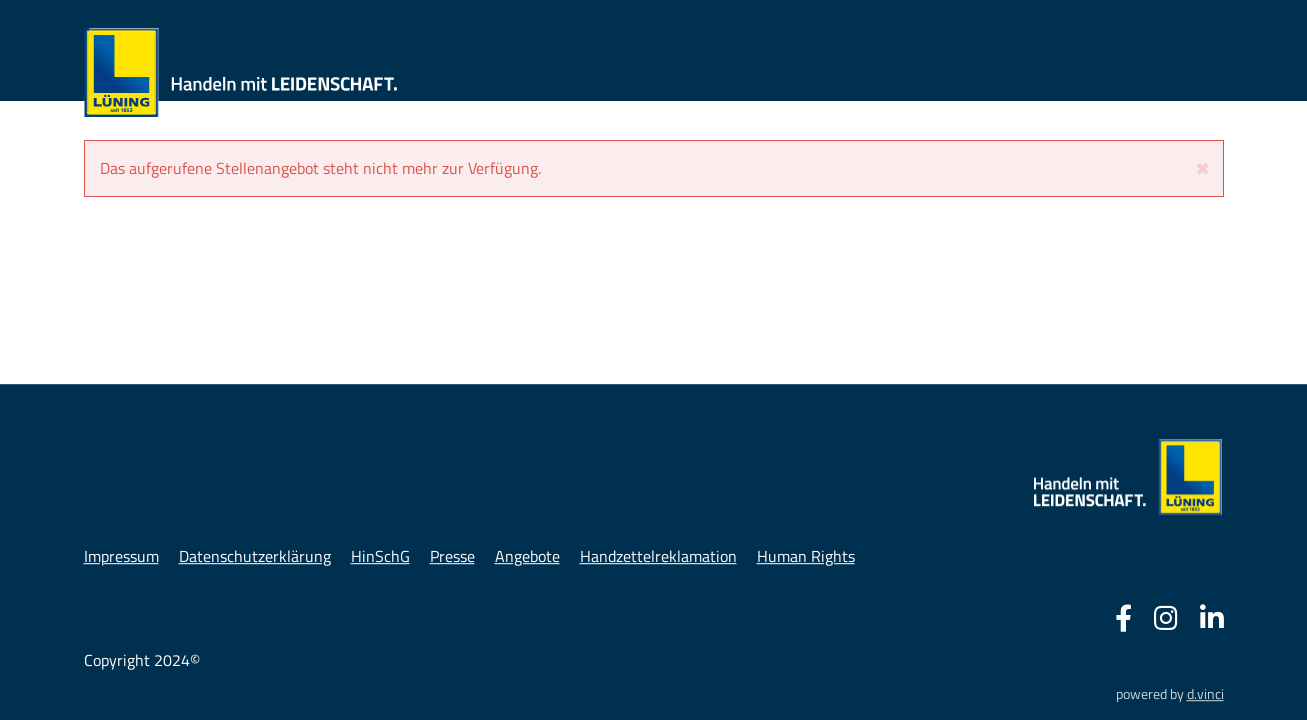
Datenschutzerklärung (255, 556)
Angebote (527, 556)
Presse (452, 556)
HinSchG (380, 556)
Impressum (121, 556)
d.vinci (1205, 693)
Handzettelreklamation (658, 556)
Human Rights (806, 556)
